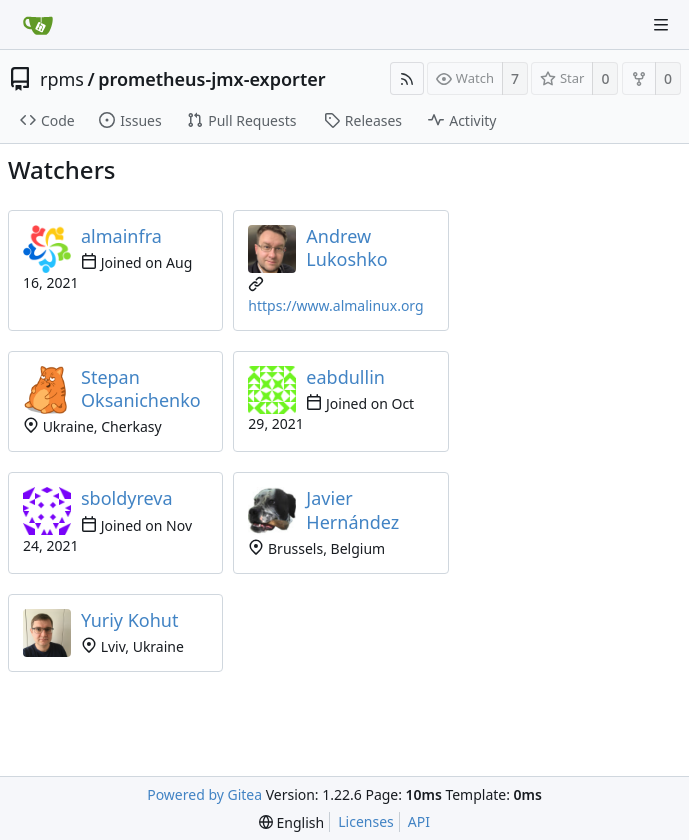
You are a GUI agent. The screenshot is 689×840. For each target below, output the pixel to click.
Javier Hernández (352, 509)
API (419, 821)
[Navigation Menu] (661, 25)
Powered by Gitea (204, 794)
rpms (62, 79)
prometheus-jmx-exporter (211, 79)
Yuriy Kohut (130, 620)
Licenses (366, 821)
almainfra (121, 236)
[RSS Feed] (407, 78)
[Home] (38, 25)
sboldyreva (127, 498)
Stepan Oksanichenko (141, 388)
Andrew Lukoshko (346, 247)
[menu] (291, 822)
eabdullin (345, 377)
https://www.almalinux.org (335, 305)
